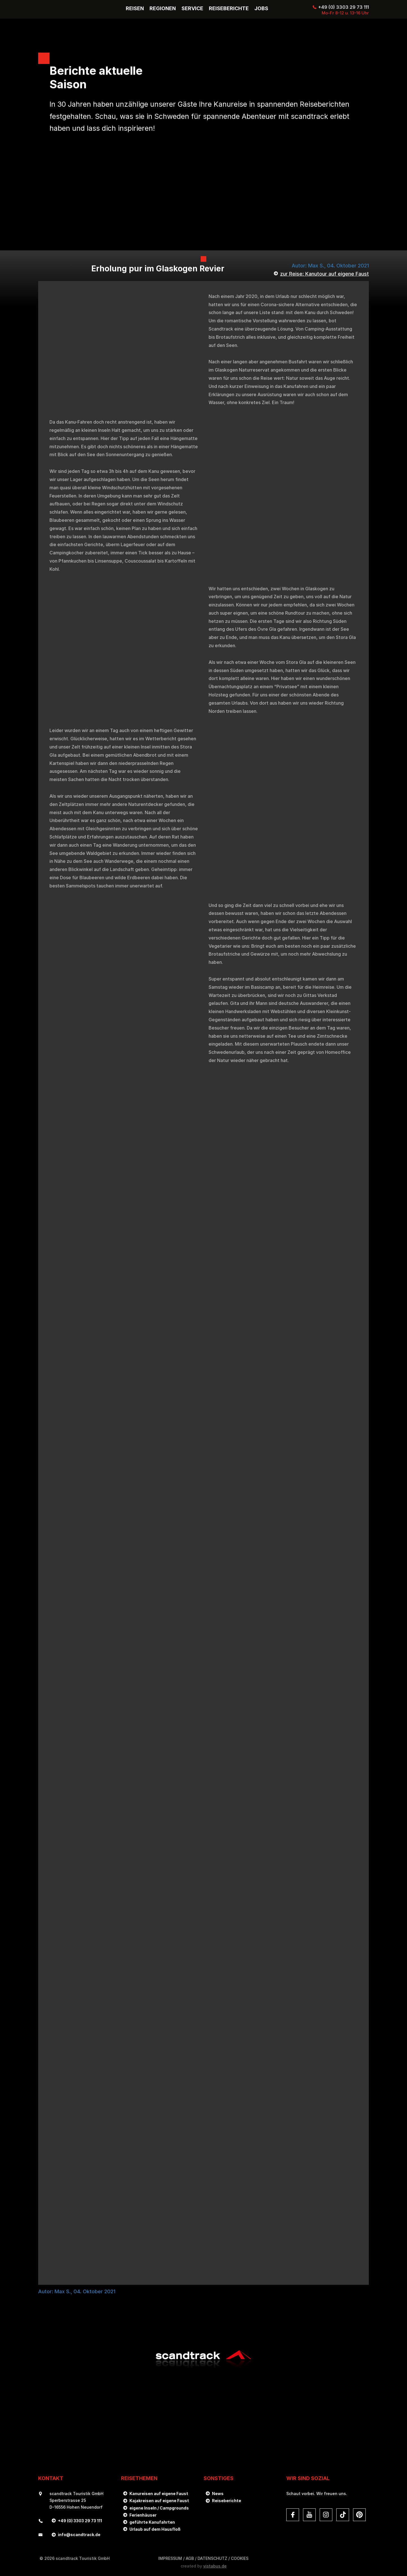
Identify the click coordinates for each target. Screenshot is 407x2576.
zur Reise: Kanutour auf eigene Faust (324, 274)
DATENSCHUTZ (212, 2558)
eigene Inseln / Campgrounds (159, 2508)
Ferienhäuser (143, 2515)
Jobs (261, 8)
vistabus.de (215, 2566)
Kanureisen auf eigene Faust (158, 2493)
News (218, 2493)
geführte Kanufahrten (152, 2522)
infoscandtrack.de (79, 2534)
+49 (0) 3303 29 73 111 (343, 7)
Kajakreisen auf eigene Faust (159, 2500)
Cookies (239, 2558)
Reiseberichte (226, 2500)
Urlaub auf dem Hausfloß (155, 2529)
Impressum (170, 2558)
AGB (190, 2558)
